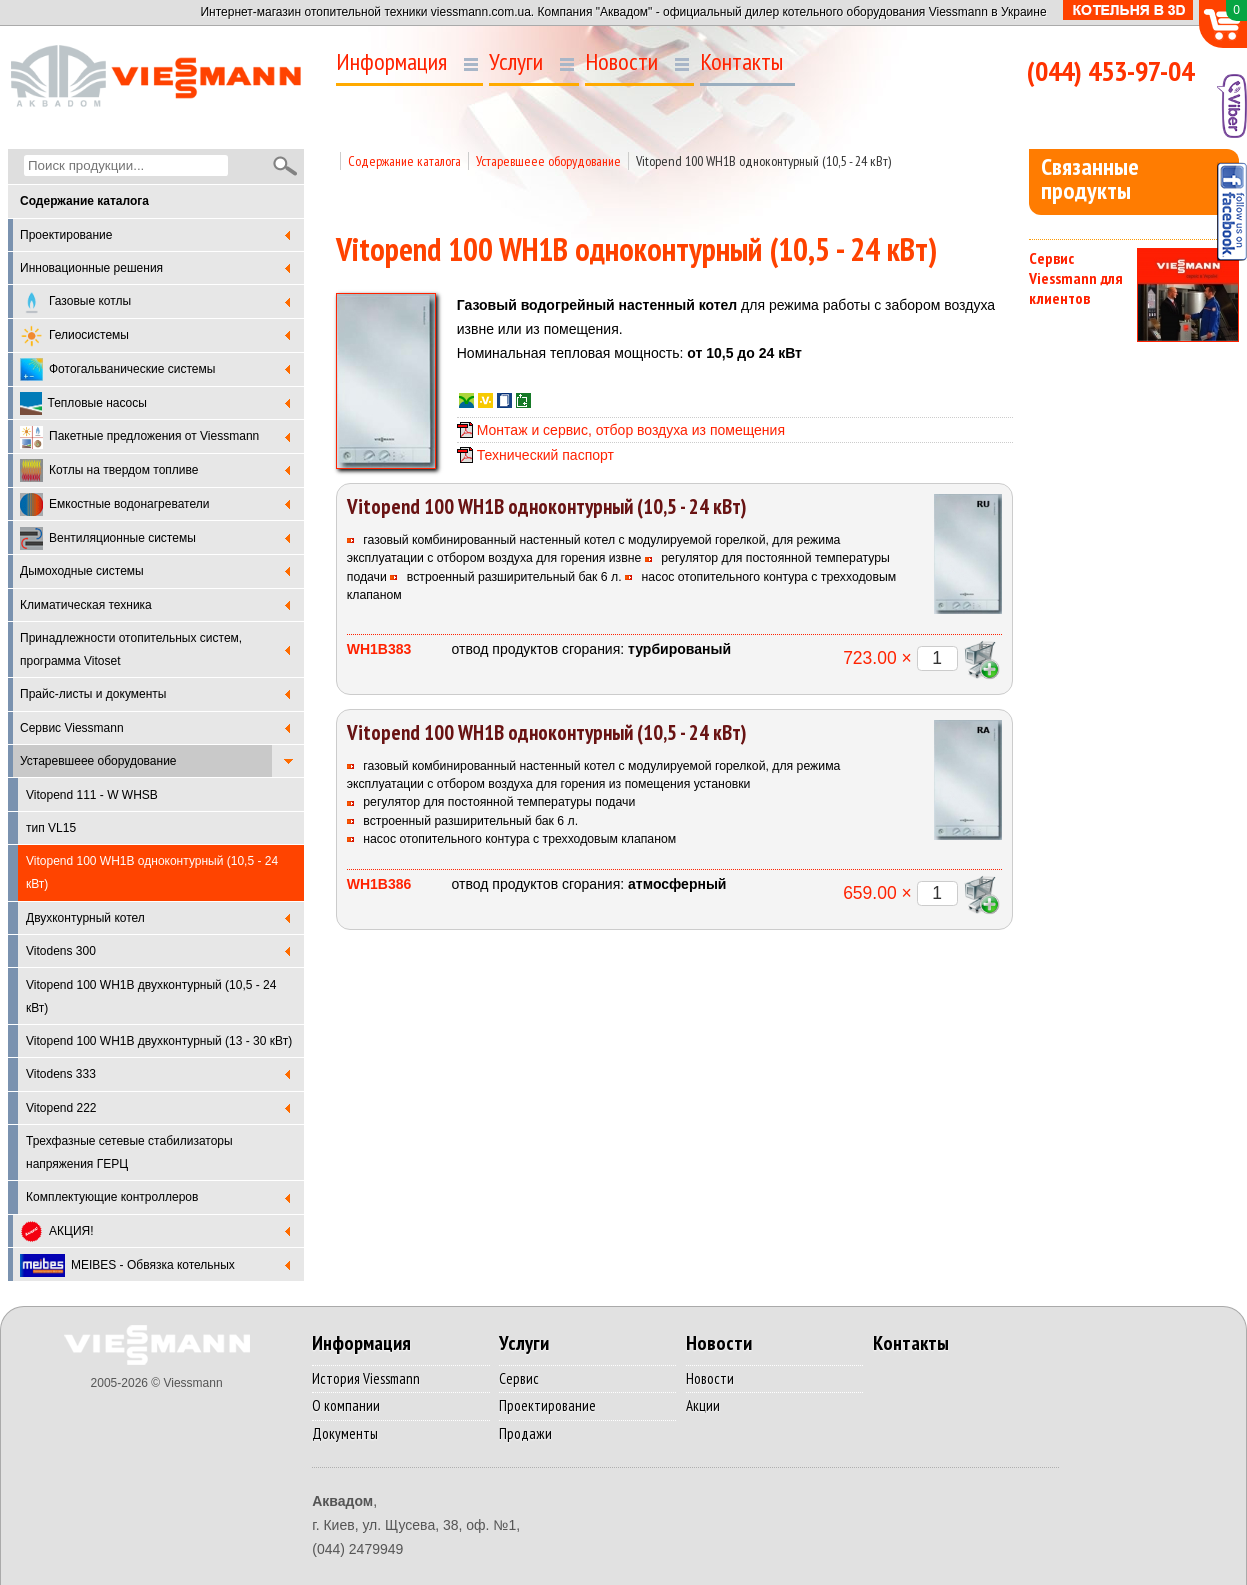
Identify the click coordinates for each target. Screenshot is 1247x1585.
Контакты (741, 62)
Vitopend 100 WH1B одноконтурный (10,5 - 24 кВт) (763, 161)
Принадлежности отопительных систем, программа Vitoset (131, 649)
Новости (621, 62)
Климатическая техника (86, 605)
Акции (703, 1405)
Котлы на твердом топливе (109, 470)
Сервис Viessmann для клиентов (1076, 278)
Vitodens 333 (61, 1074)
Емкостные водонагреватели (114, 504)
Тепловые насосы (83, 403)
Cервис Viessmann (72, 728)
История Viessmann (366, 1378)
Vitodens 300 (61, 951)
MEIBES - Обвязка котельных (127, 1265)
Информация (391, 62)
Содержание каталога (404, 161)
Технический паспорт (545, 455)
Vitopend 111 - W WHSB (92, 795)
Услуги (516, 62)
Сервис (519, 1378)
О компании (346, 1405)
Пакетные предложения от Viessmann (139, 437)
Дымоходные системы (82, 571)
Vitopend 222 (61, 1108)
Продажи (525, 1433)
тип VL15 (51, 828)
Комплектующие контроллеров (112, 1197)
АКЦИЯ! (57, 1231)
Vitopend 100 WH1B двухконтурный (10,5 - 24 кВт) (151, 996)
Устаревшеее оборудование (98, 761)
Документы (345, 1433)
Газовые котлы (75, 302)
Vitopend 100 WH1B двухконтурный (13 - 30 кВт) (159, 1041)
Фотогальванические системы (117, 369)
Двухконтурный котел (85, 918)
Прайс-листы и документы (93, 694)
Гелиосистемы (74, 336)
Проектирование (66, 235)
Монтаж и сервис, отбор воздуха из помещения (631, 430)
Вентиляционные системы (108, 538)
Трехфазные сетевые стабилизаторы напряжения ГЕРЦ (129, 1152)
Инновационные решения (91, 268)
